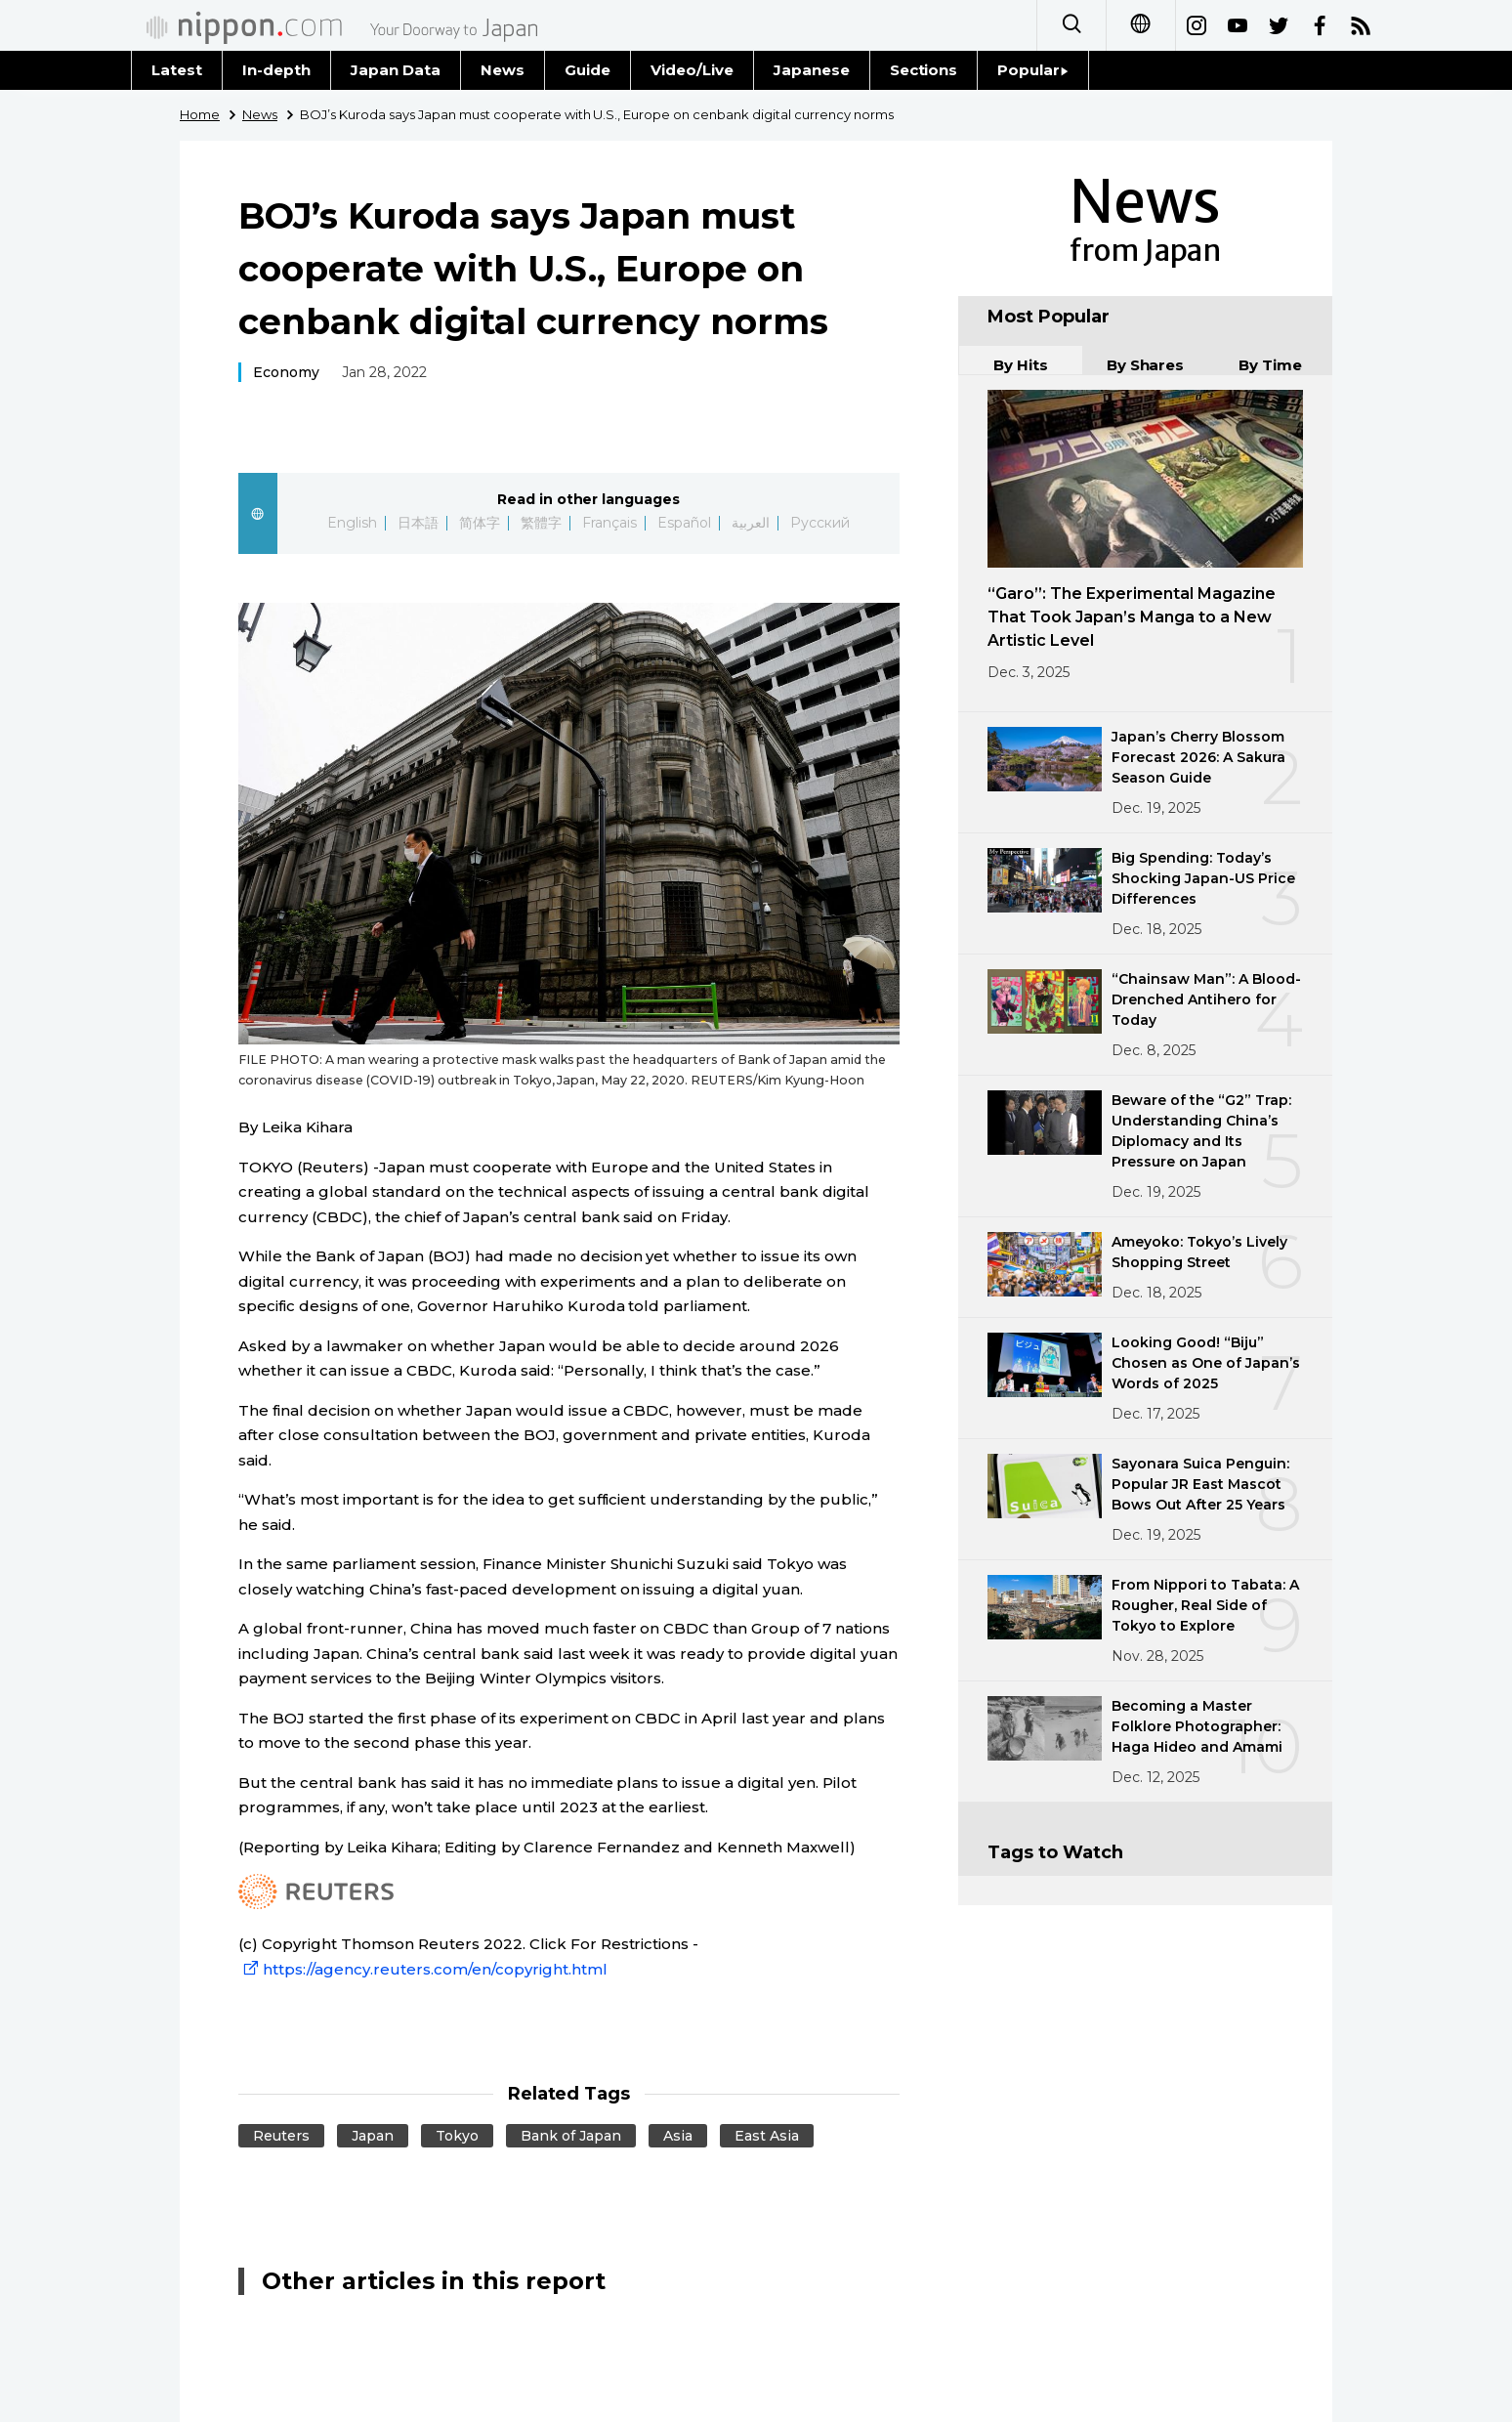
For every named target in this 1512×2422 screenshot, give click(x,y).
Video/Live (692, 70)
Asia (678, 2136)
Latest (176, 70)
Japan (373, 2136)
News (503, 70)
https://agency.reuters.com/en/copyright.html (423, 1969)
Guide (587, 70)
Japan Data (396, 70)
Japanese (812, 70)
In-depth (276, 70)
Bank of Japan (571, 2136)
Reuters (281, 2136)
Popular (1033, 70)
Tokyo (457, 2136)
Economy (286, 372)
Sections (924, 70)
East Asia (767, 2136)
